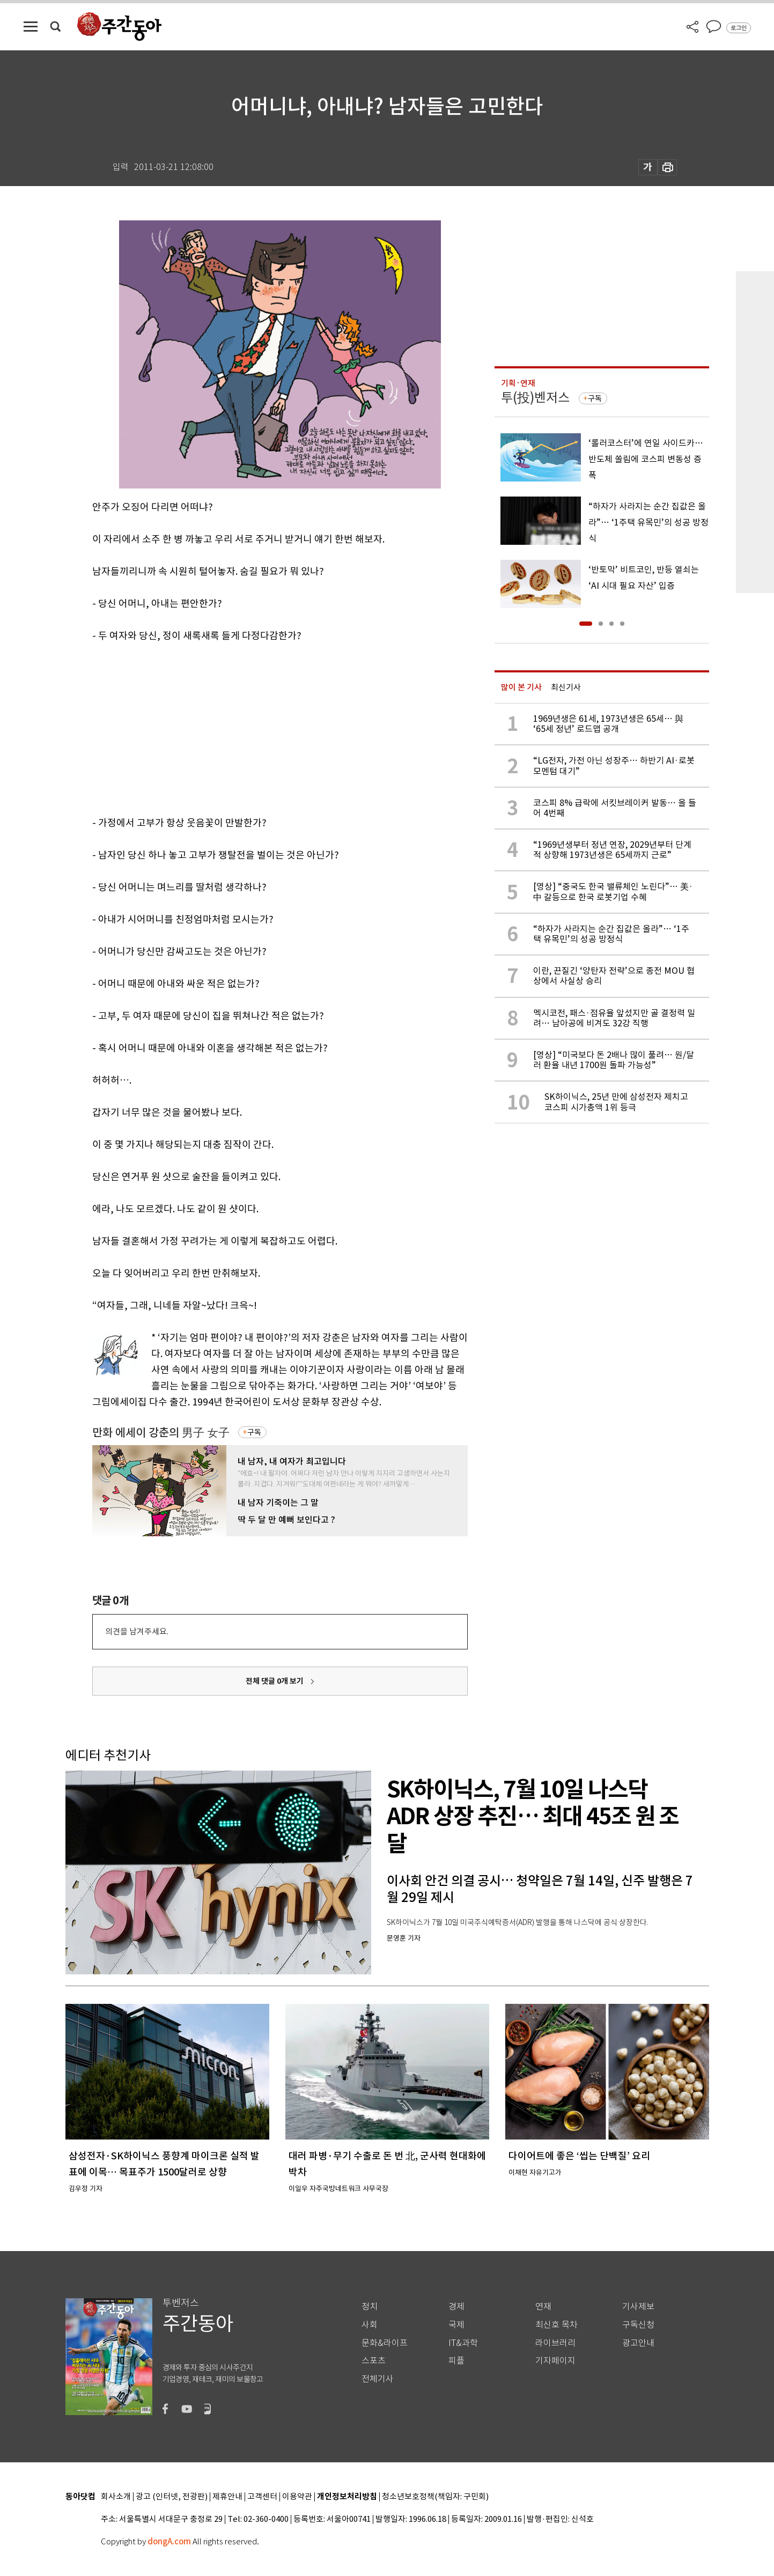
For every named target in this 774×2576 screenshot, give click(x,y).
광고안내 (638, 2343)
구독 (254, 1432)
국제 (456, 2325)
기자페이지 (555, 2361)
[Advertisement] (253, 727)
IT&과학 (463, 2343)
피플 (456, 2361)
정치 (370, 2306)
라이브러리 (555, 2343)
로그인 (739, 28)
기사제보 (638, 2306)
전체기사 (378, 2379)
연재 (543, 2306)
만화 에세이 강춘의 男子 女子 (161, 1432)
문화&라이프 (385, 2343)
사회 (370, 2325)
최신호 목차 (556, 2325)
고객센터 (262, 2496)
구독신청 (638, 2325)
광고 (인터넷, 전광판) (172, 2496)
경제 (456, 2306)
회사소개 (116, 2496)
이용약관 (297, 2496)
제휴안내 (227, 2496)
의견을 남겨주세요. (136, 1631)
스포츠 (374, 2361)
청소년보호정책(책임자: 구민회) (435, 2496)
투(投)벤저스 (535, 397)
